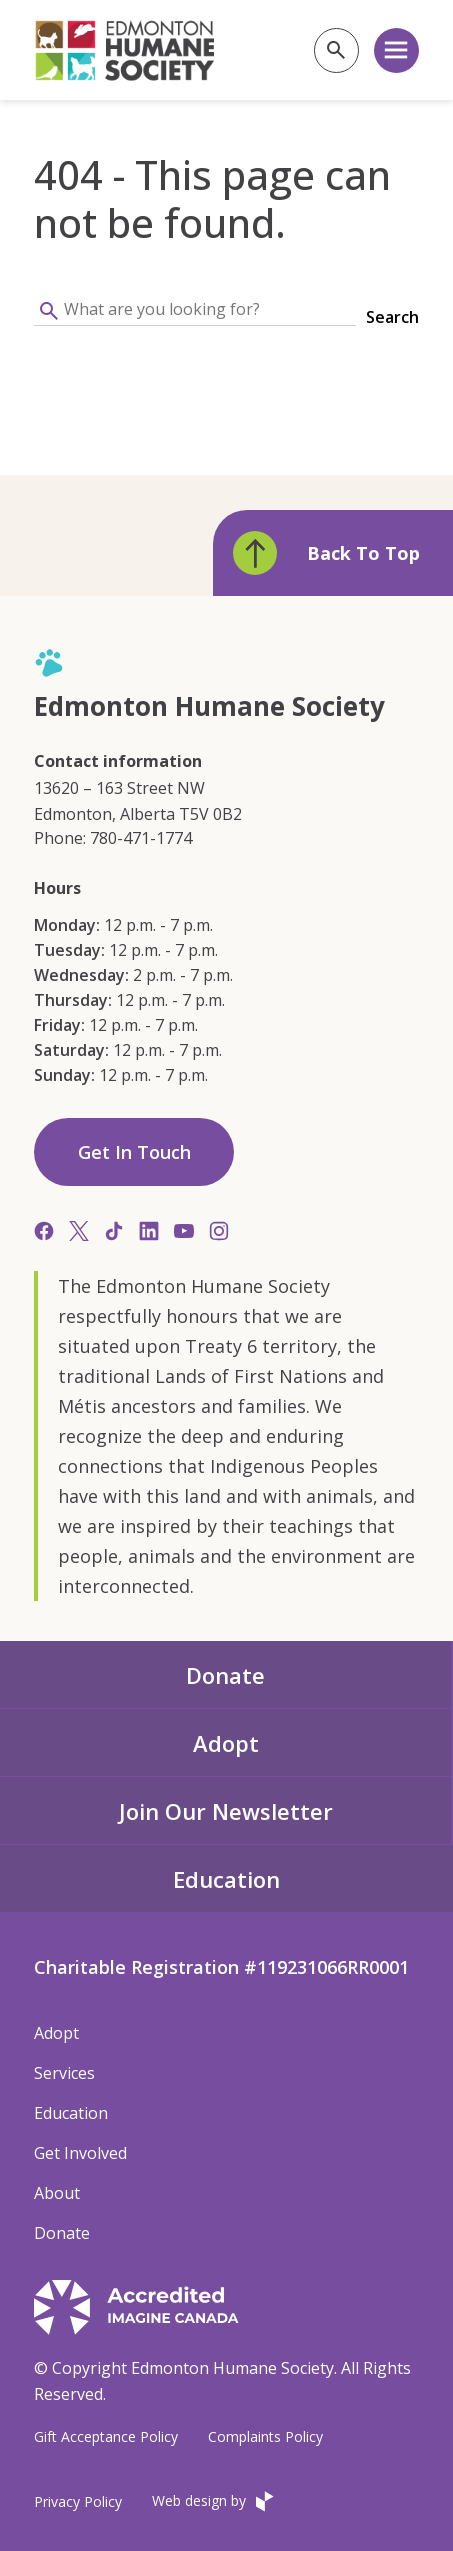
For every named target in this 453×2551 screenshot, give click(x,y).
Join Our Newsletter (226, 1811)
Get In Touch (134, 1152)
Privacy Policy (78, 2501)
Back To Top (326, 553)
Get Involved (80, 2153)
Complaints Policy (265, 2436)
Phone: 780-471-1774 (113, 838)
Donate (225, 1675)
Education (226, 1879)
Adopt (226, 1743)
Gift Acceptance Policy (106, 2436)
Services (64, 2073)
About (57, 2193)
